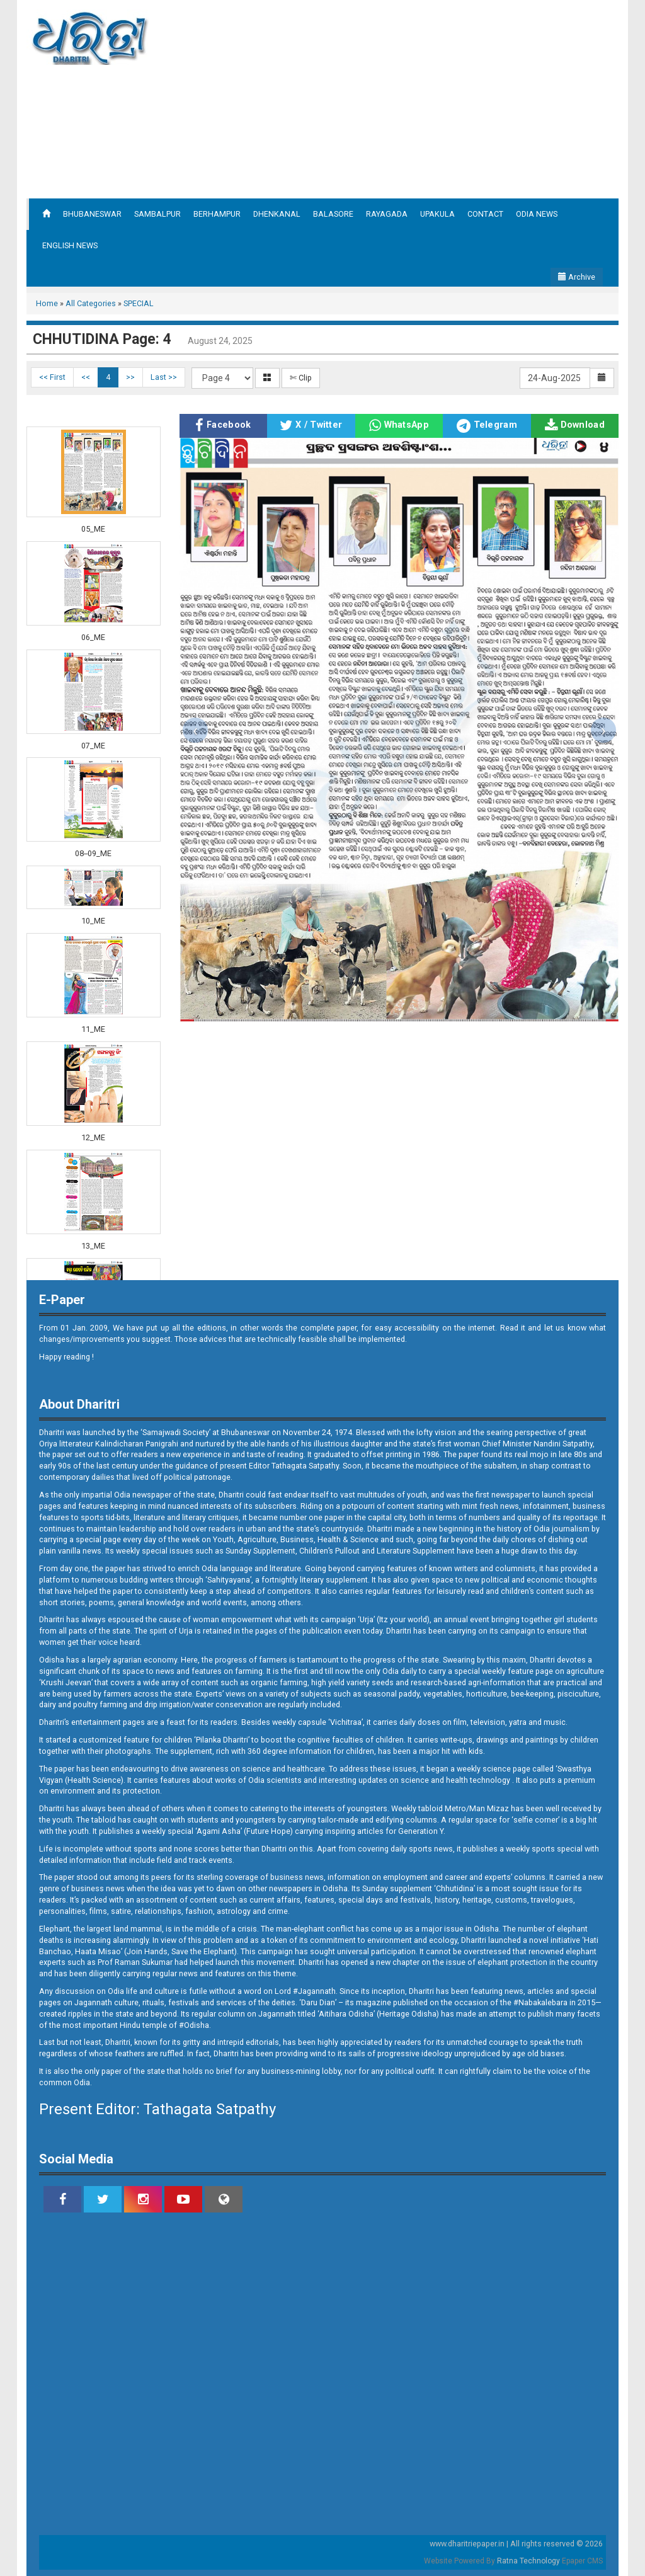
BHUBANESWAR (92, 214)
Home (47, 303)
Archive (576, 277)
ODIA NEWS (536, 214)
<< (85, 377)
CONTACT (485, 214)
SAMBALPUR (157, 214)
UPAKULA (437, 214)
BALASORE (333, 214)
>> (130, 377)
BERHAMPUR (217, 214)
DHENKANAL (276, 214)
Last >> (164, 377)
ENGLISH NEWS (70, 245)
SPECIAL (138, 303)
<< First (52, 377)
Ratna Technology (528, 2560)
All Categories (91, 303)
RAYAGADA (387, 214)
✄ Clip (301, 377)
